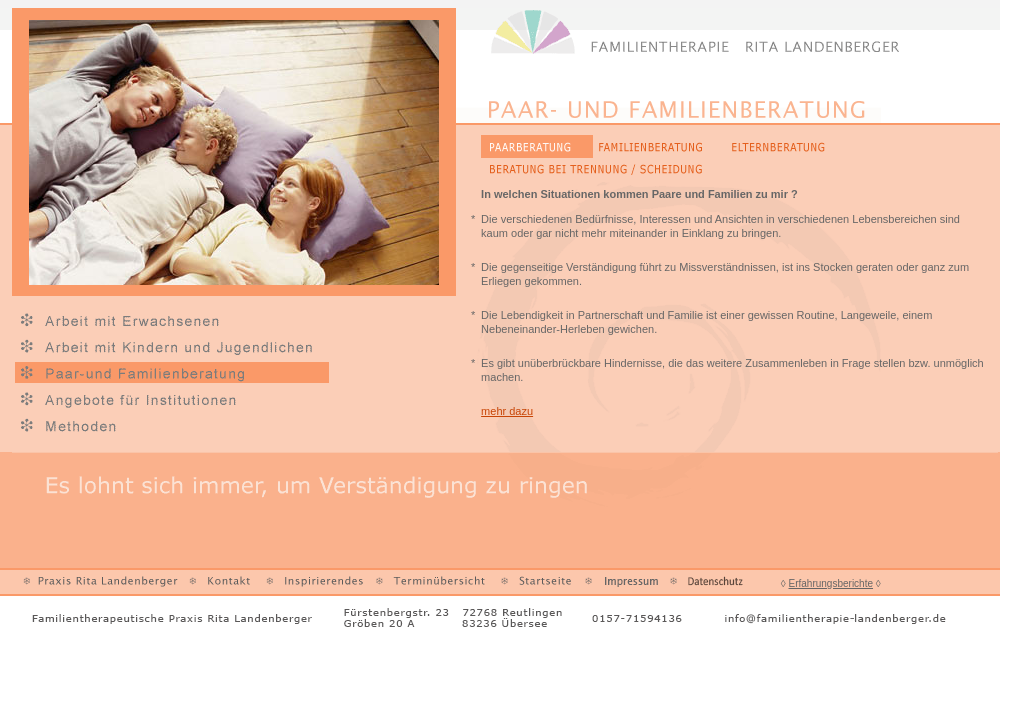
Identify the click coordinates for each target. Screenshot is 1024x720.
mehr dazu (507, 411)
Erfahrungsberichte (831, 583)
